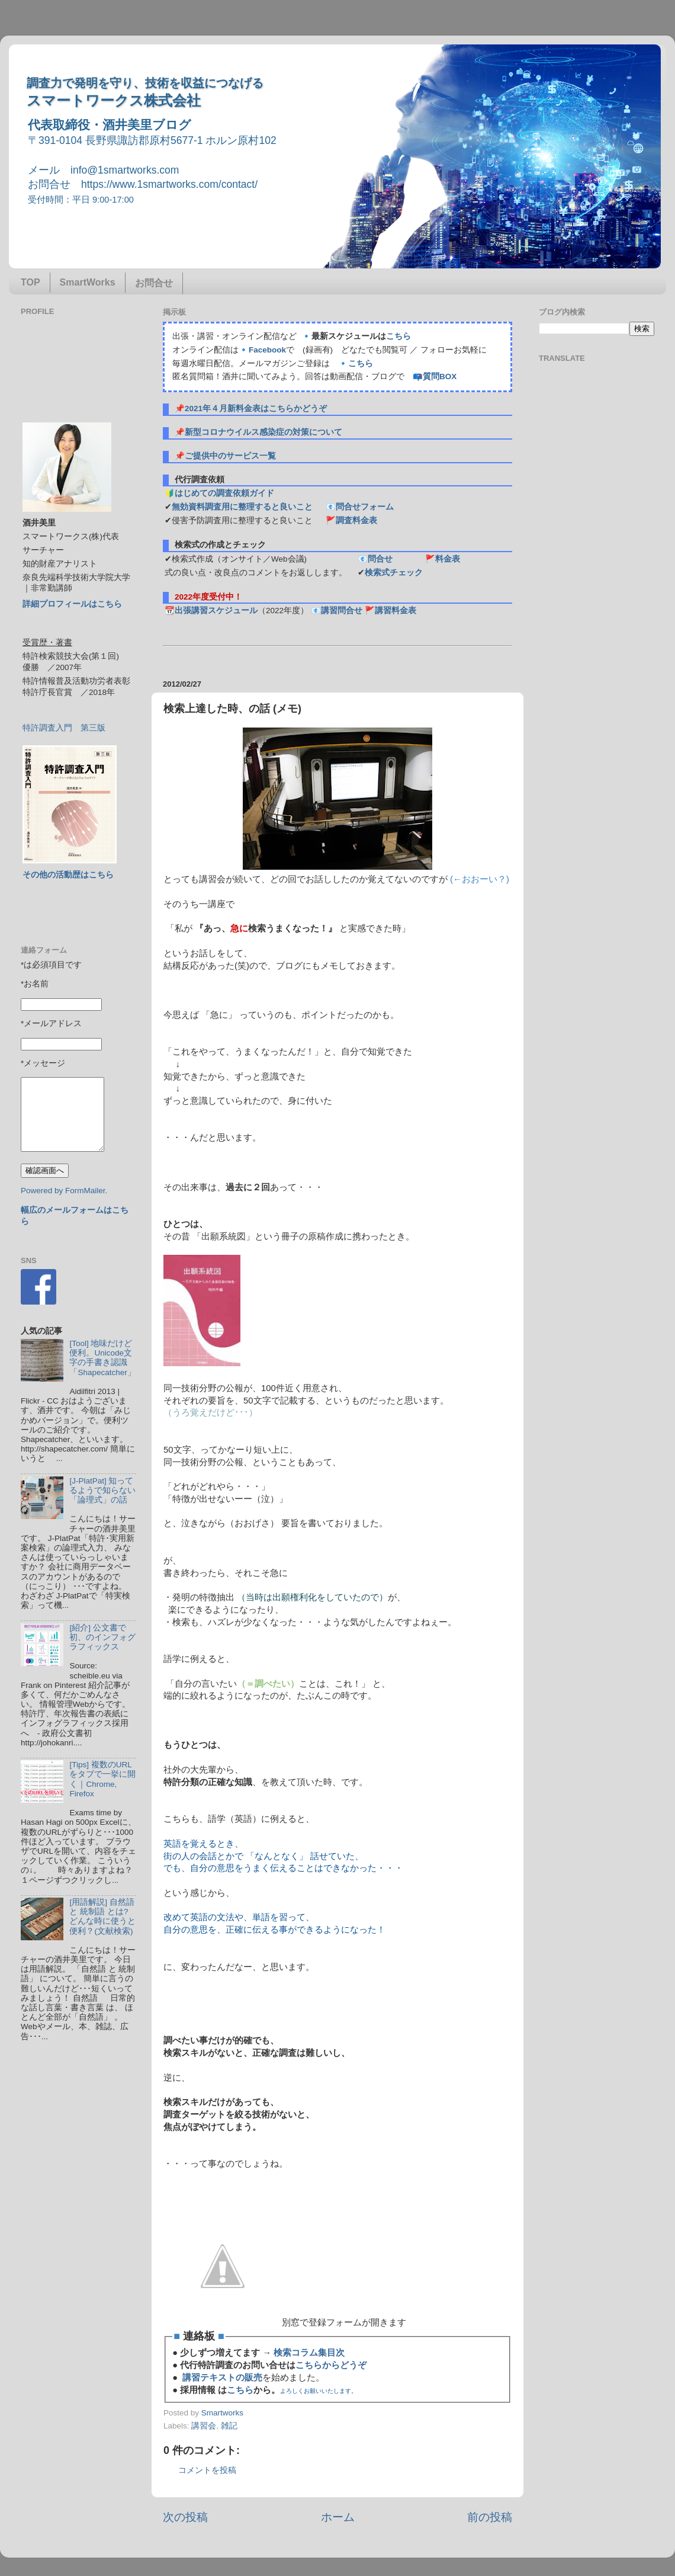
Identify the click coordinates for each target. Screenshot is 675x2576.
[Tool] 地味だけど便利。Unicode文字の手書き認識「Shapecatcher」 (102, 1358)
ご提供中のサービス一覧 (230, 455)
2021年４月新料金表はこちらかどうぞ (256, 408)
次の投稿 (185, 2517)
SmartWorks (87, 282)
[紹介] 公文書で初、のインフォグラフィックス (102, 1637)
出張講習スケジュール (216, 610)
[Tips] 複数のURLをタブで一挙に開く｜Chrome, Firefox (102, 1779)
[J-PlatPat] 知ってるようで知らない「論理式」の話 (102, 1490)
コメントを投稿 (207, 2470)
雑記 (229, 2425)
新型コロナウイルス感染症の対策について (263, 432)
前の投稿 (489, 2517)
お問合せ (154, 283)
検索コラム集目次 (309, 2352)
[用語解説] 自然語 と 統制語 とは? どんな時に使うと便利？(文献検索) (102, 1917)
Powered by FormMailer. (64, 1190)
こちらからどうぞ (331, 2365)
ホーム (338, 2517)
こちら (398, 336)
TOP (30, 282)
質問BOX (440, 376)
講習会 (203, 2425)
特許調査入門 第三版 (63, 727)
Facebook (267, 349)
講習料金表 (395, 610)
